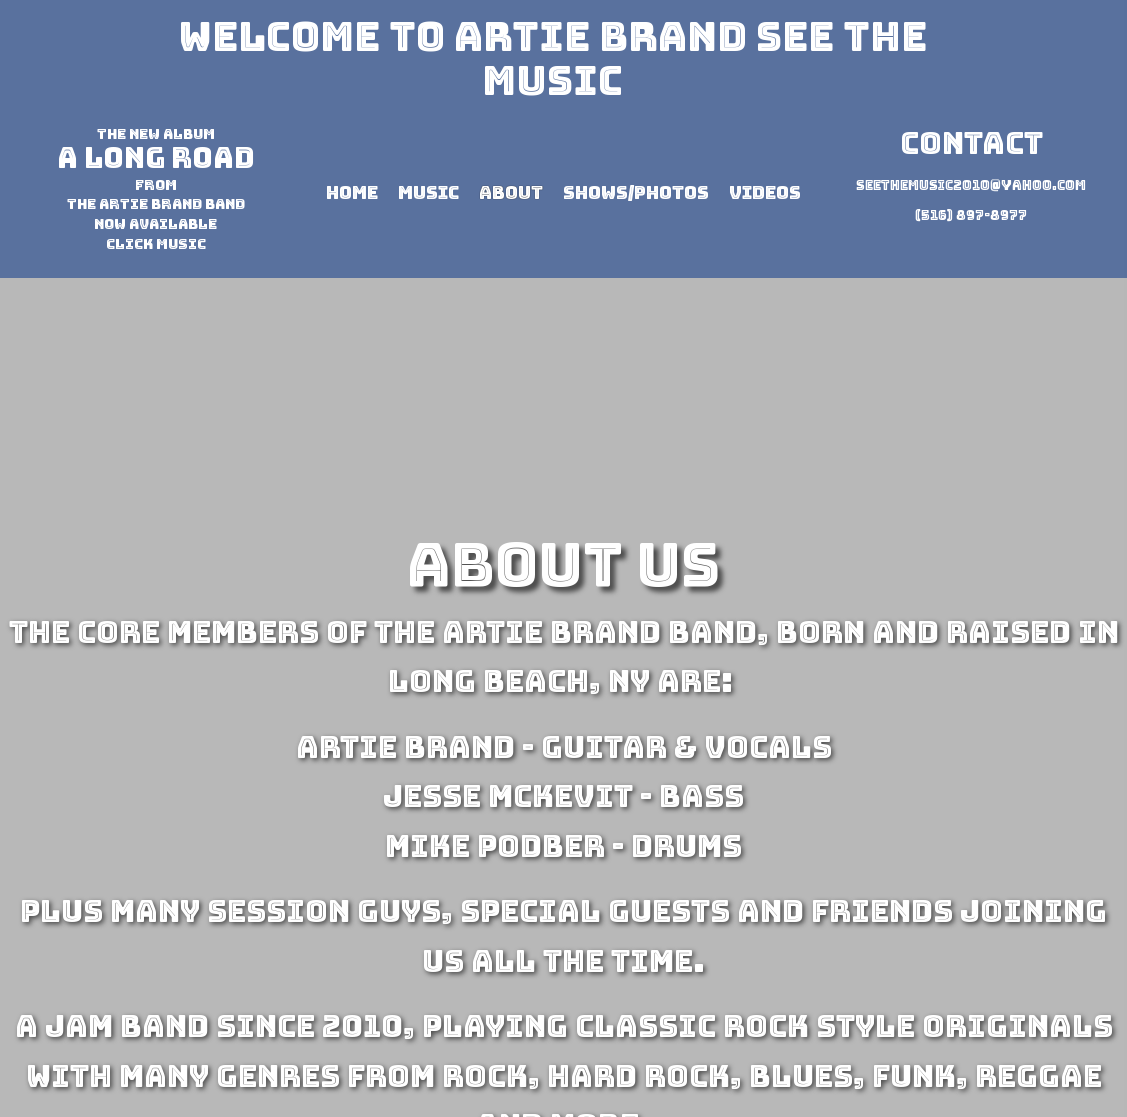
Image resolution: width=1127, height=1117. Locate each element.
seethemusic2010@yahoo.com (971, 185)
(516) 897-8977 (971, 215)
